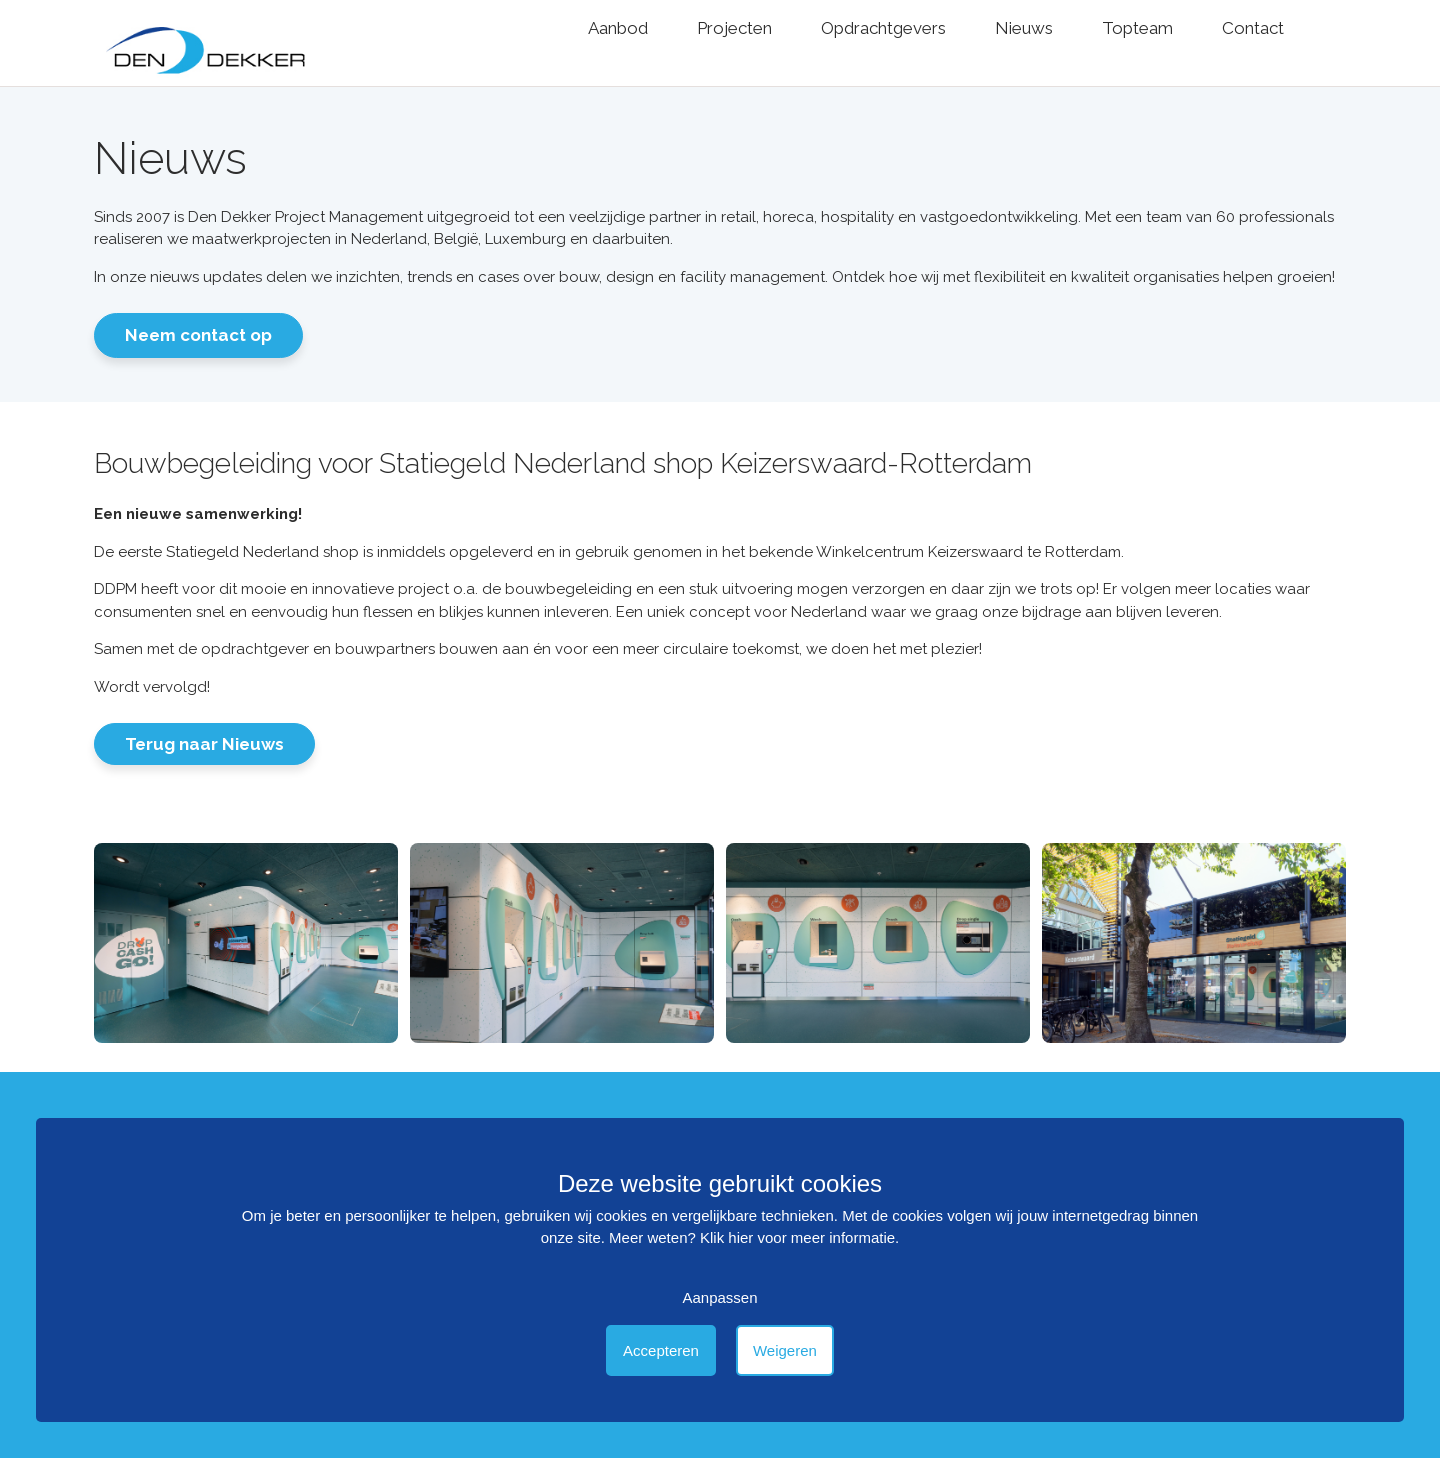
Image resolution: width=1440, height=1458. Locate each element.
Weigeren (785, 1350)
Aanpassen (719, 1297)
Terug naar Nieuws (204, 744)
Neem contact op (198, 335)
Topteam (1137, 28)
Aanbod (618, 28)
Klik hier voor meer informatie (797, 1237)
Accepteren (661, 1350)
